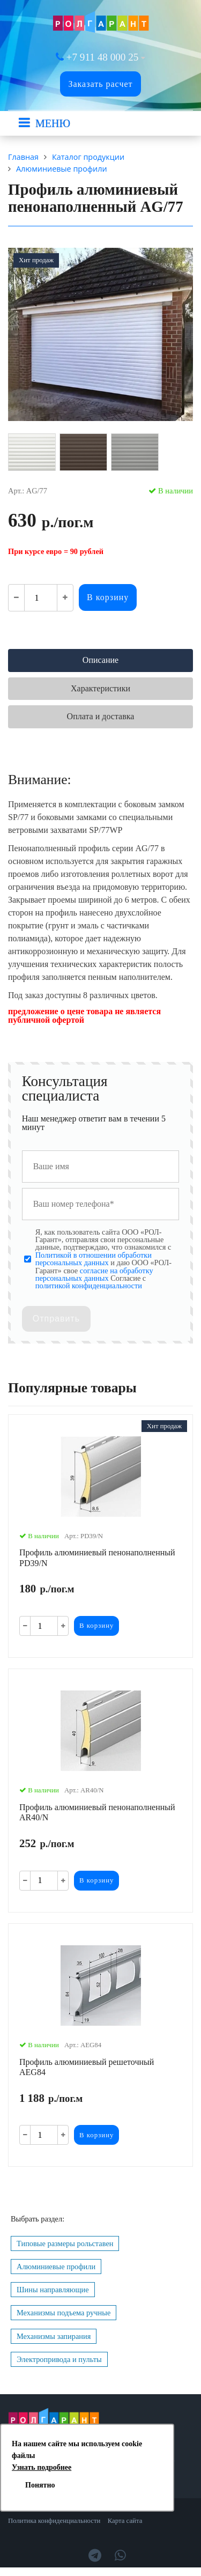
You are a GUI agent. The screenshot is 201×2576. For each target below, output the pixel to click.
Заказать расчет (100, 83)
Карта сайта (125, 2521)
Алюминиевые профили (56, 2266)
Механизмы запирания (54, 2336)
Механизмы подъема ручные (63, 2312)
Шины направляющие (53, 2289)
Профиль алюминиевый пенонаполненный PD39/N (97, 1557)
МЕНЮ (52, 123)
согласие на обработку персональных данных (94, 1274)
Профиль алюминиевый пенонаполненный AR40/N (97, 1812)
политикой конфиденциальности (88, 1285)
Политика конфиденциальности (54, 2521)
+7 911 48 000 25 (102, 57)
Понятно (40, 2485)
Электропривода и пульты (59, 2359)
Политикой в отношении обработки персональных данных (93, 1259)
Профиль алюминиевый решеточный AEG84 (86, 2067)
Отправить (56, 1318)
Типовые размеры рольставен (65, 2243)
